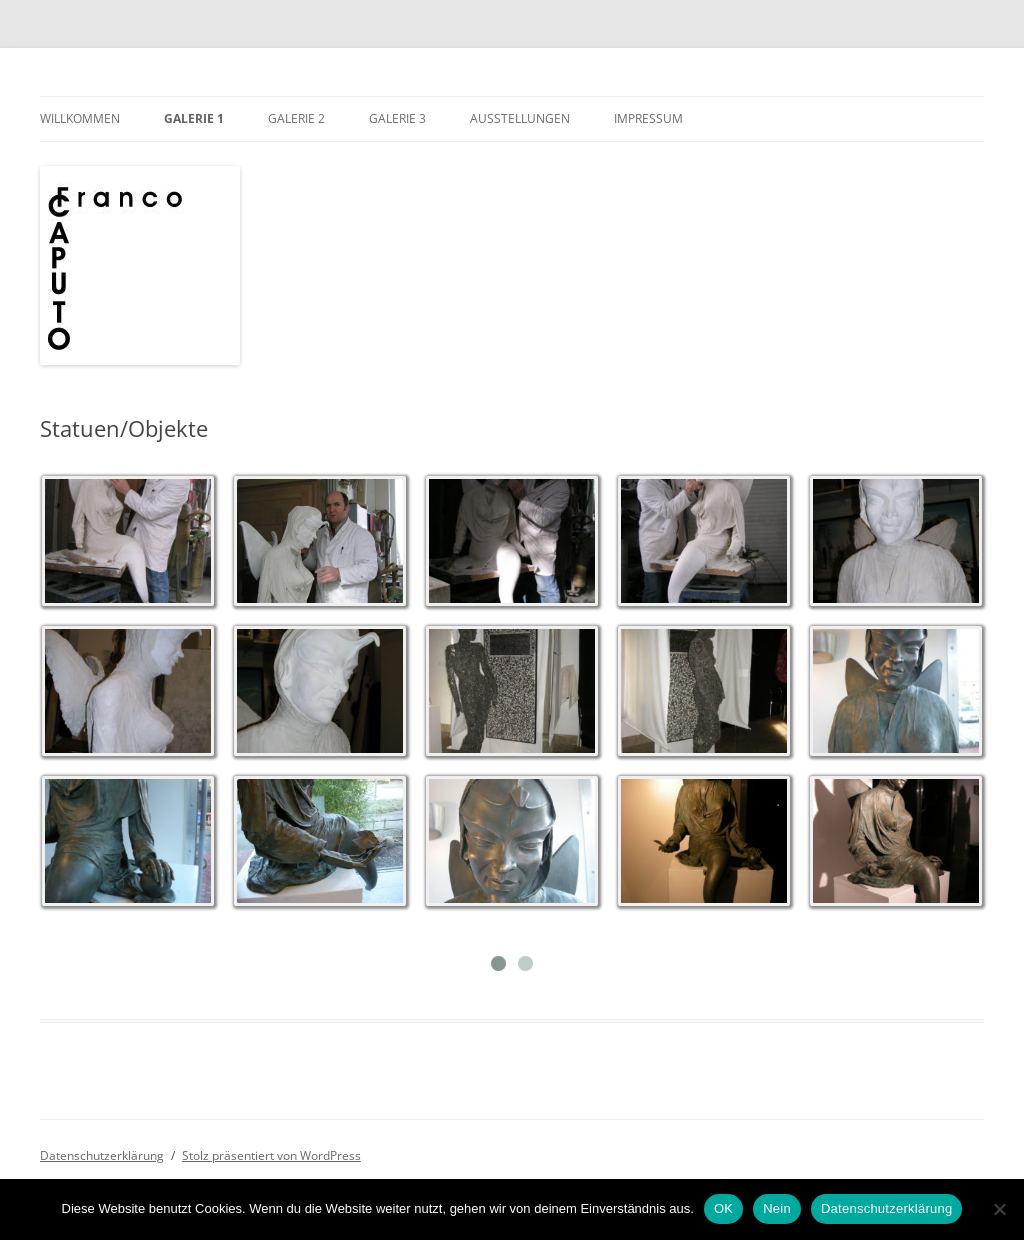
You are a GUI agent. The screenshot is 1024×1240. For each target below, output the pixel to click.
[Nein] (999, 1209)
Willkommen (80, 118)
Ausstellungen (520, 118)
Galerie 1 (194, 118)
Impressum (648, 118)
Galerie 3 (397, 118)
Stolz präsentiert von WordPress (271, 1155)
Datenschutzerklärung (102, 1155)
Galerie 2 (296, 118)
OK (723, 1208)
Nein (777, 1208)
